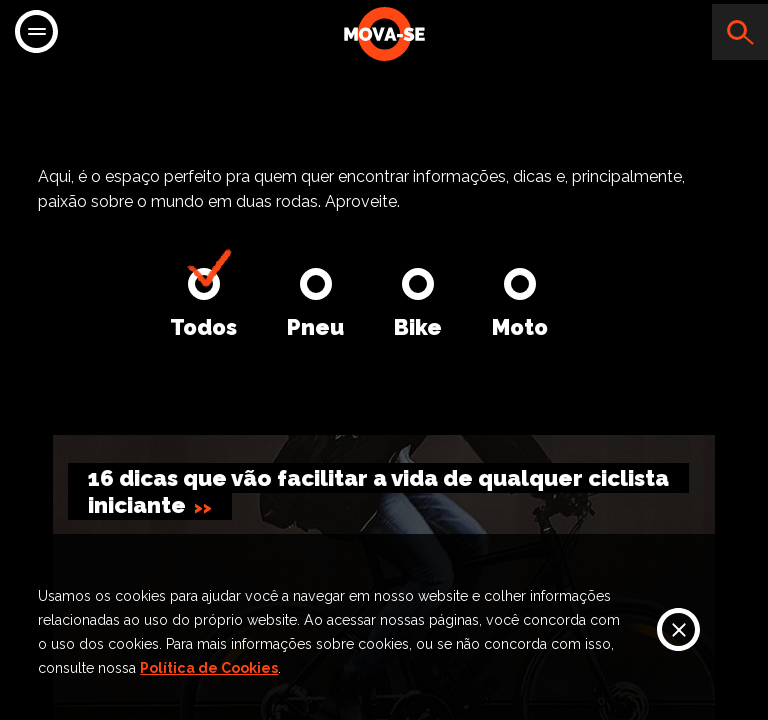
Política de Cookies (209, 668)
